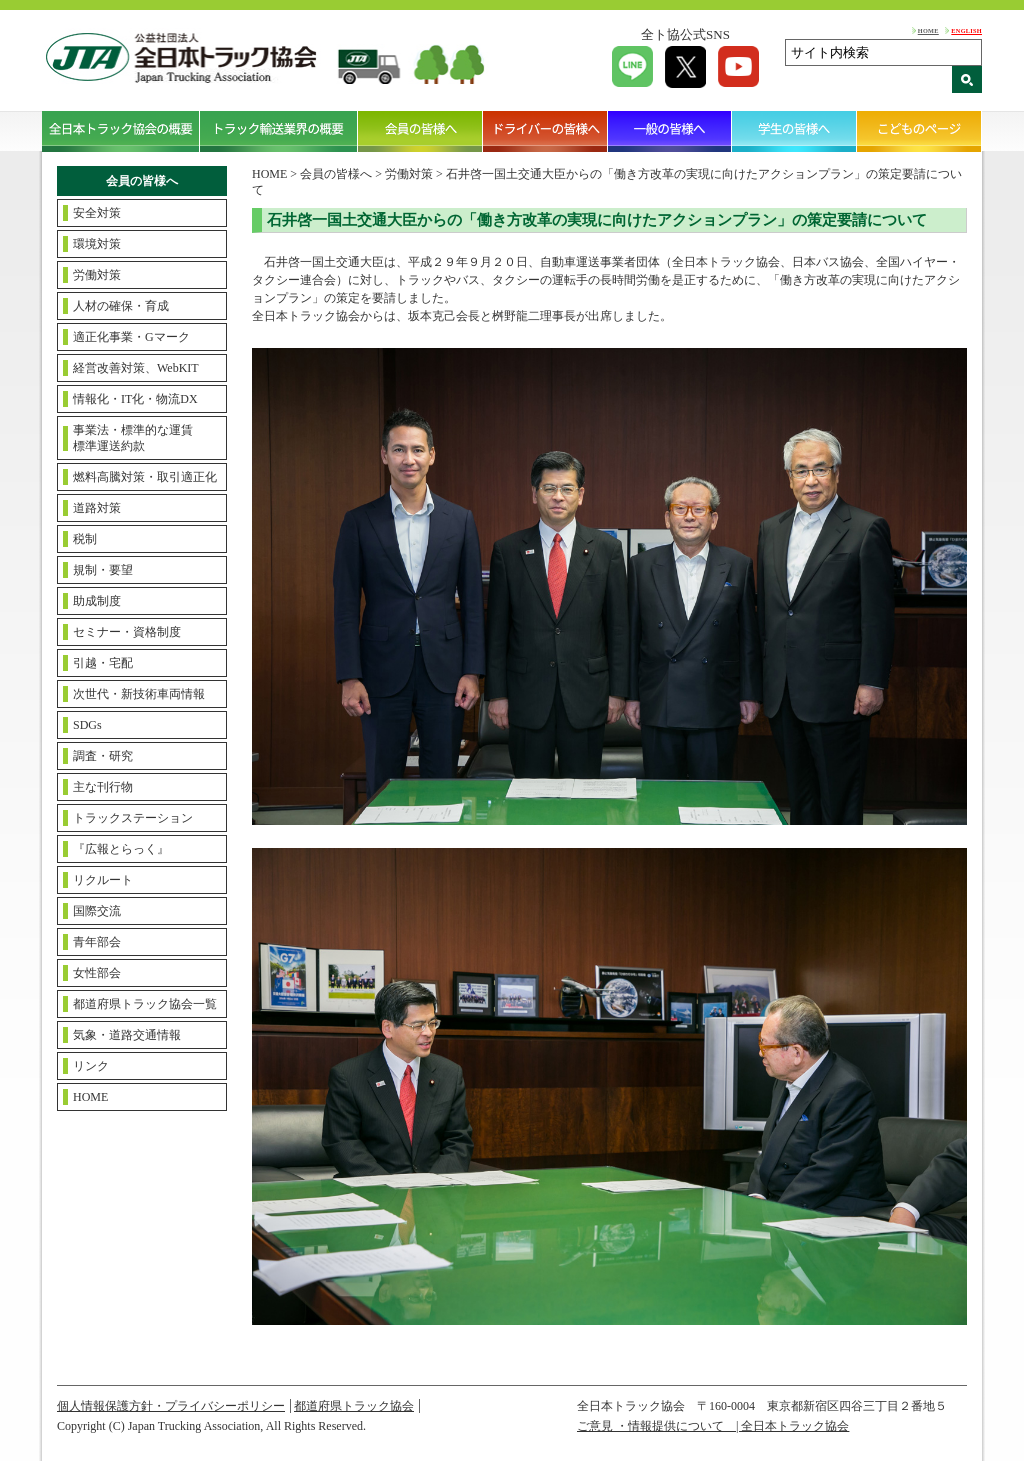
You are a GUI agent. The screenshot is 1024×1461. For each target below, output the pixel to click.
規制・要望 (103, 570)
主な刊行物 (103, 787)
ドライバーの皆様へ (545, 131)
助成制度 (97, 601)
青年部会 (97, 942)
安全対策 (97, 213)
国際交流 (97, 911)
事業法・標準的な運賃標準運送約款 (133, 438)
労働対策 (97, 275)
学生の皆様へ (794, 131)
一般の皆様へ (670, 131)
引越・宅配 (103, 663)
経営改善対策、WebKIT (136, 368)
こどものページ (919, 131)
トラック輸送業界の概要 (279, 131)
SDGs (87, 725)
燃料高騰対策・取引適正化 (145, 477)
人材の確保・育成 (121, 306)
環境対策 (97, 244)
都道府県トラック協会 (354, 1406)
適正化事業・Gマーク (131, 337)
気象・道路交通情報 (127, 1035)
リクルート (103, 880)
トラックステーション (133, 818)
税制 (85, 539)
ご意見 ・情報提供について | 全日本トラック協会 (713, 1426)
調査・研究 (103, 756)
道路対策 (97, 508)
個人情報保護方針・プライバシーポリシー (171, 1406)
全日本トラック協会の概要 (121, 131)
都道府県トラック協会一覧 (145, 1004)
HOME (928, 30)
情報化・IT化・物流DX (135, 399)
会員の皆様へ (420, 131)
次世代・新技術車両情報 (139, 694)
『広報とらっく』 (121, 849)
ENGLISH (966, 30)
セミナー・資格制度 (127, 632)
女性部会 (97, 973)
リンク (91, 1066)
